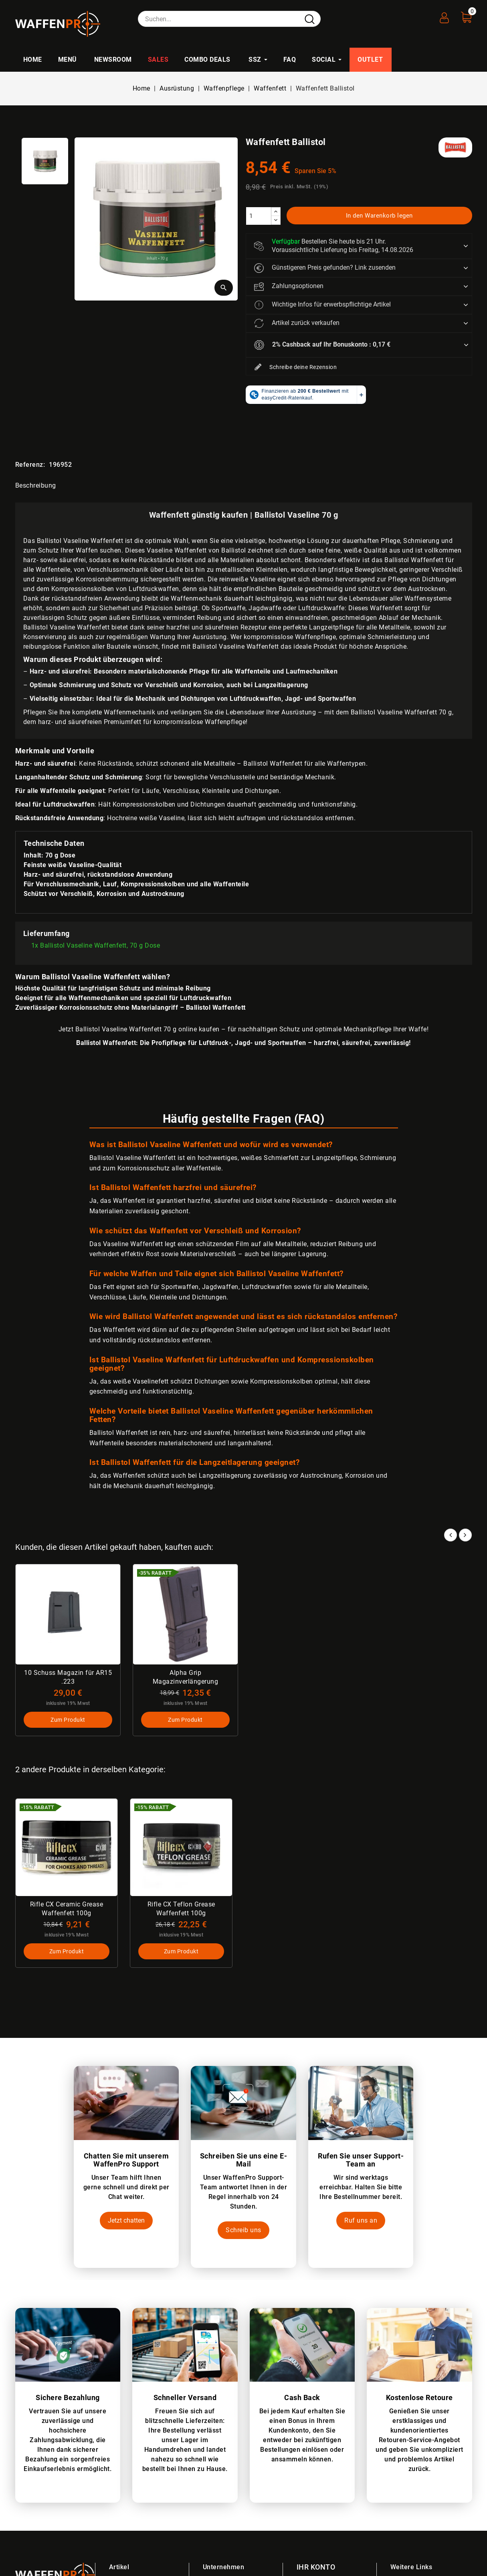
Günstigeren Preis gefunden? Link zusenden (325, 268)
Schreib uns (243, 2230)
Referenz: (30, 464)
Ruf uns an (360, 2220)
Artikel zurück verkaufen (296, 323)
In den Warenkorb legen (379, 215)
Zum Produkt (68, 1719)
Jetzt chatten (126, 2220)
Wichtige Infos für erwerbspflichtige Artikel (322, 305)
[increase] (276, 211)
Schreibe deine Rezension (295, 367)
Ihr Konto (316, 2567)
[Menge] (258, 216)
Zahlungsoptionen (288, 286)
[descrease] (276, 220)
